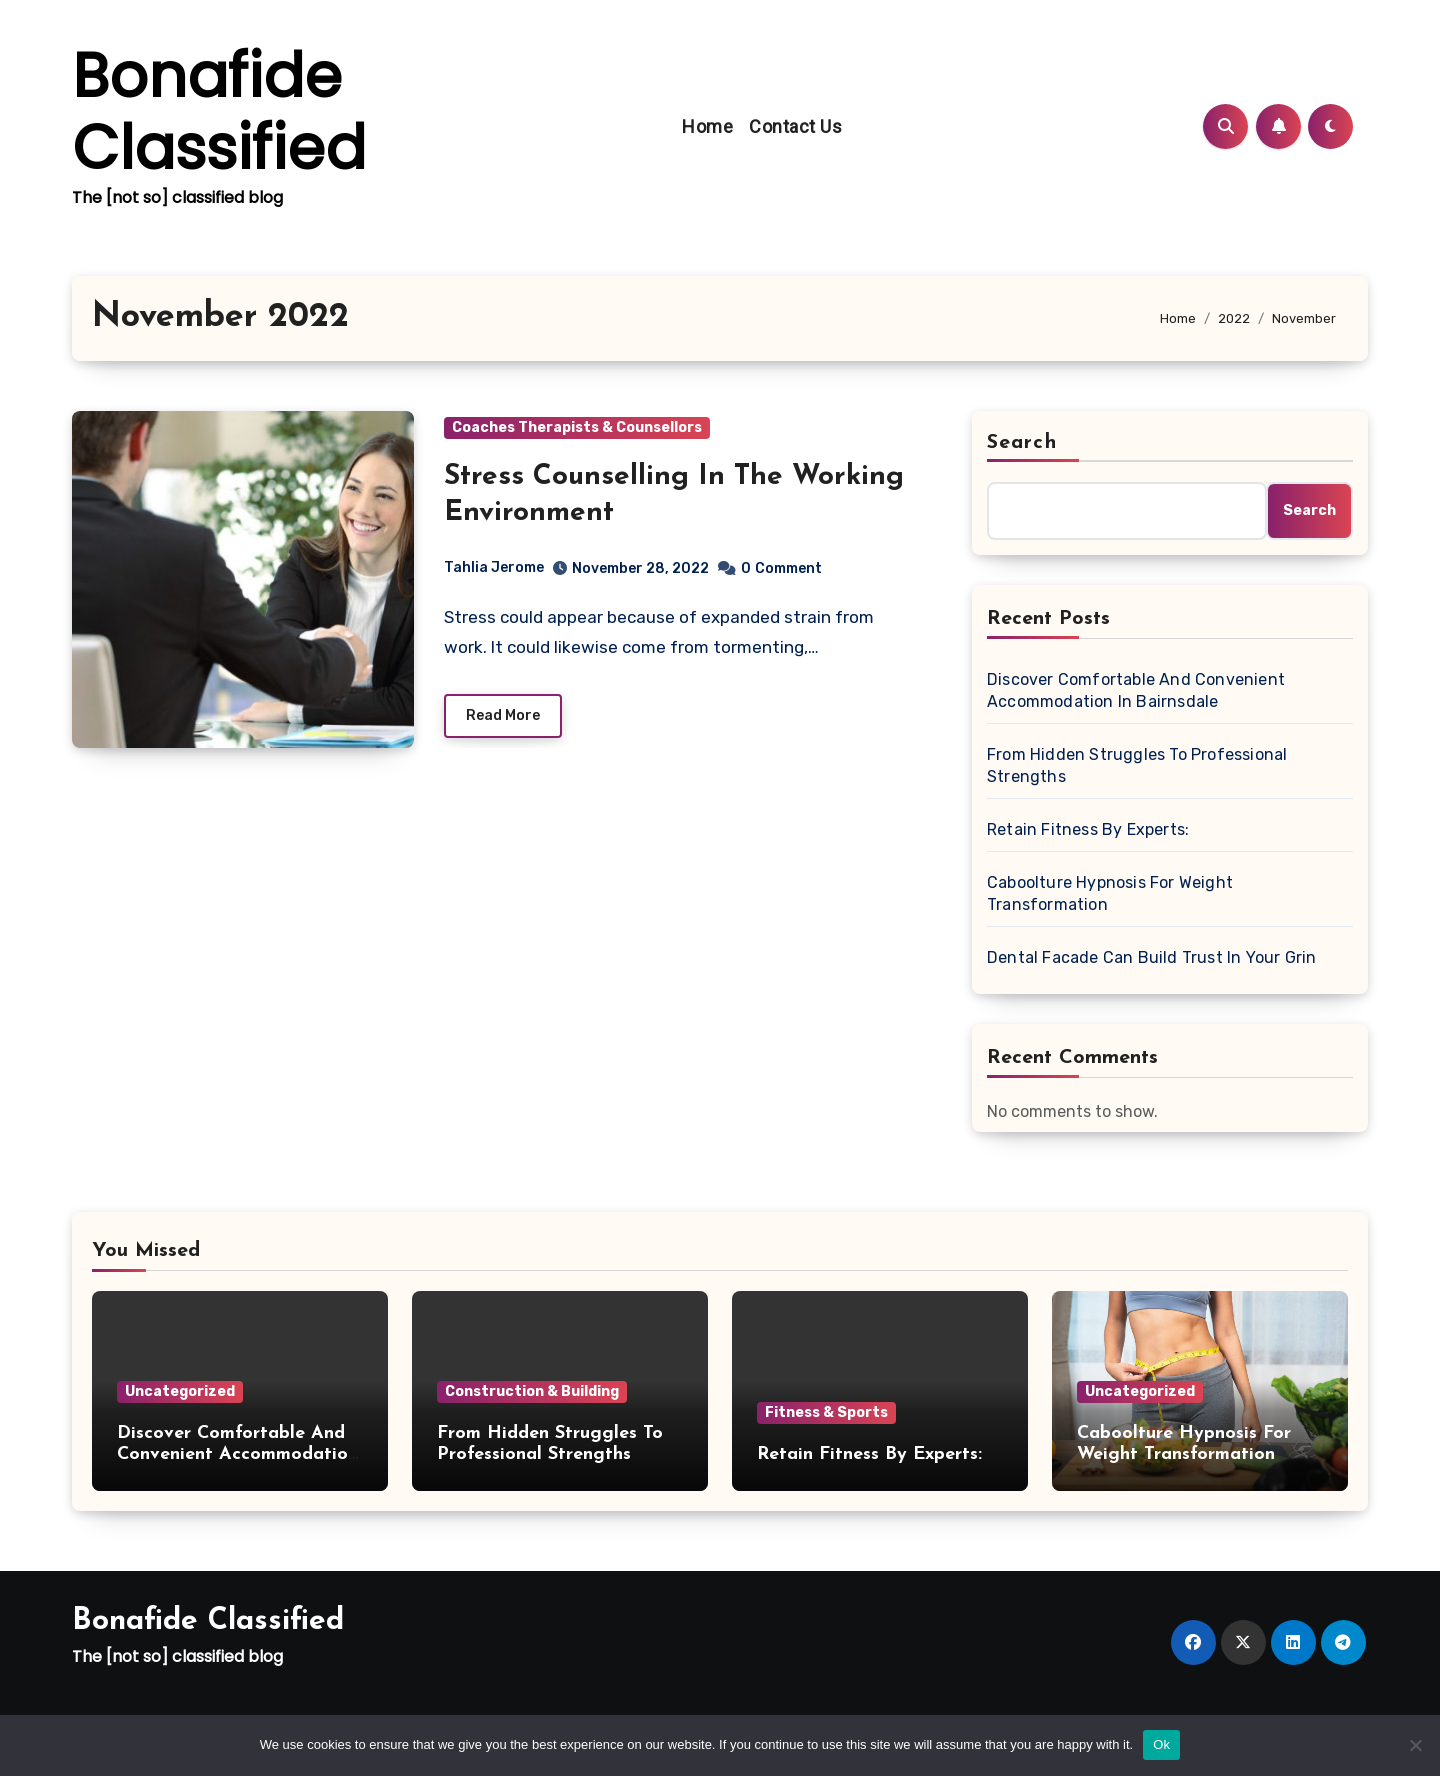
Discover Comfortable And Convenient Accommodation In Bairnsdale (1136, 690)
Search (1022, 443)
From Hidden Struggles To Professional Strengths (1137, 765)
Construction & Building (532, 1391)
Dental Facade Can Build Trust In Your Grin (1151, 957)
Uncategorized (180, 1391)
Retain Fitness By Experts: (1088, 829)
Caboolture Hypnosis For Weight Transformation (1110, 893)
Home (707, 126)
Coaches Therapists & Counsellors (577, 427)
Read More (503, 715)
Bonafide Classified (219, 112)
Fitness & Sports (826, 1412)
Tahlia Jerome (494, 567)
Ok (1161, 1744)
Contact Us (795, 126)
